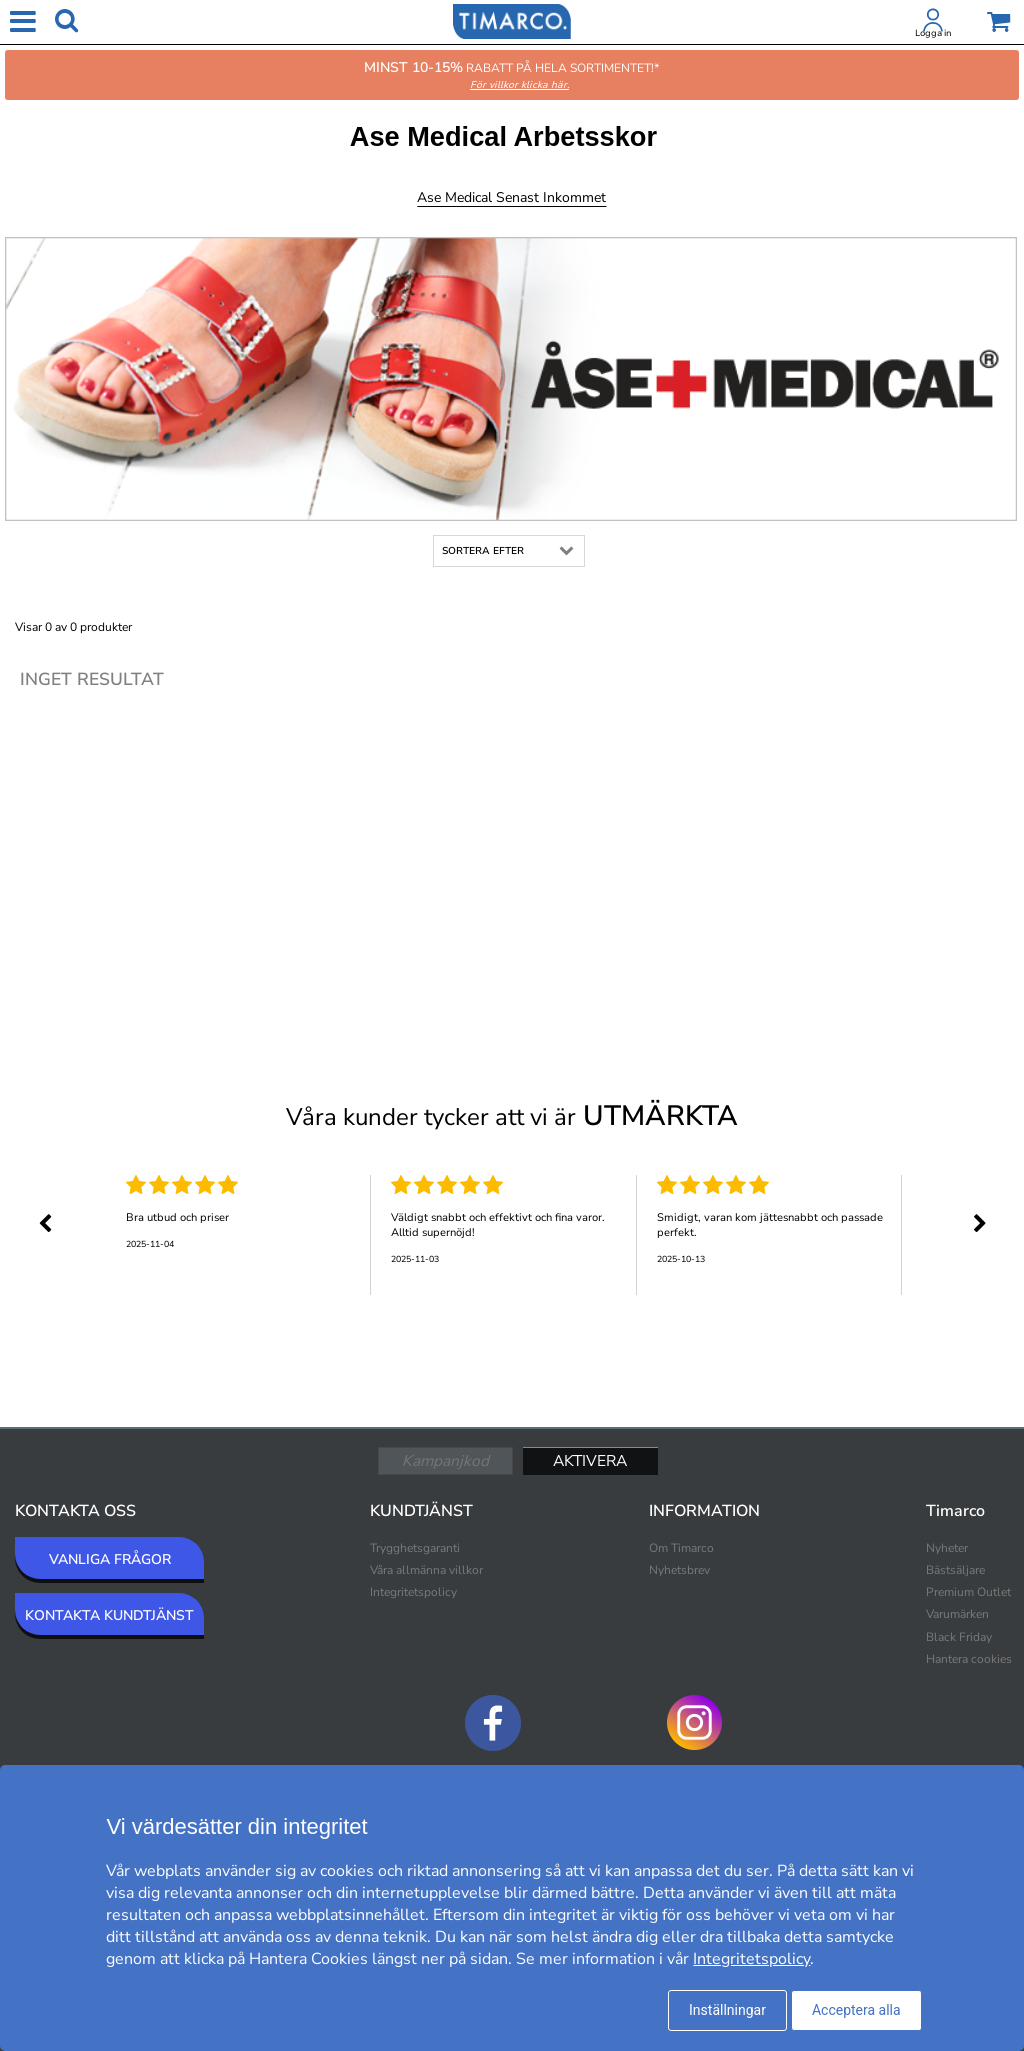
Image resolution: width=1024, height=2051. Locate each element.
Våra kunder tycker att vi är (512, 1116)
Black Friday (959, 1637)
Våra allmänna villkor (426, 1570)
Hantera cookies (969, 1659)
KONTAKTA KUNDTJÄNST (109, 1615)
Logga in (933, 33)
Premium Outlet (968, 1592)
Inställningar (727, 2010)
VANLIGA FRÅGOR (110, 1559)
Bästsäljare (955, 1570)
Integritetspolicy (413, 1592)
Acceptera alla (856, 2010)
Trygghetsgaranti (415, 1548)
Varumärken (957, 1614)
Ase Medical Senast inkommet (511, 197)
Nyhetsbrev (679, 1570)
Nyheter (947, 1548)
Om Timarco (681, 1548)
